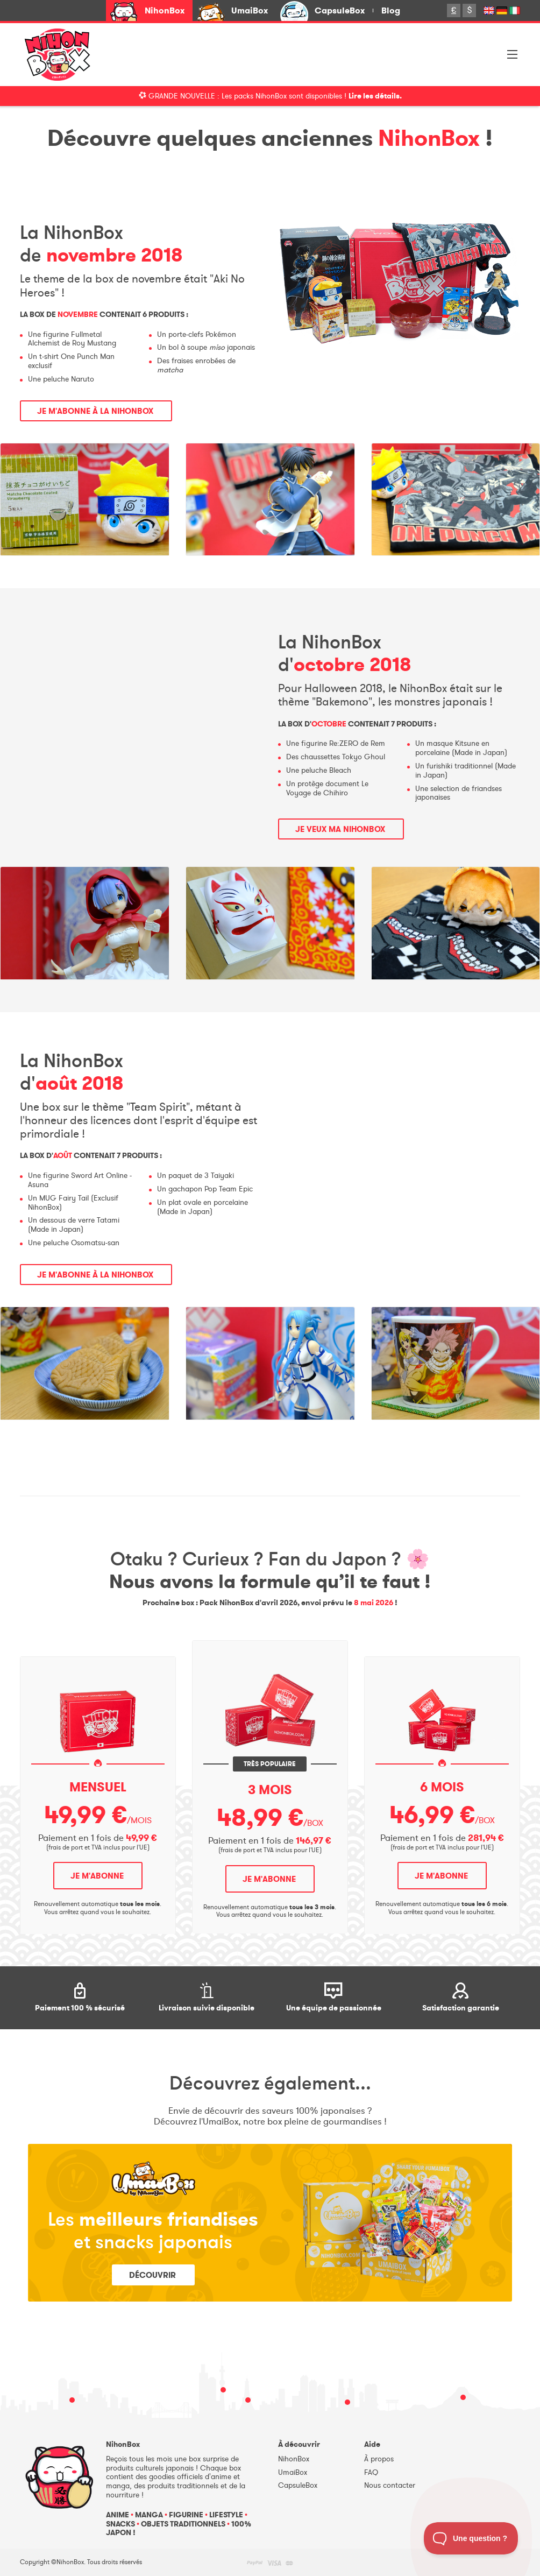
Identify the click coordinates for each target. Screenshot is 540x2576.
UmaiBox (249, 10)
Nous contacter (389, 2485)
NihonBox (164, 10)
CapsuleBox (340, 10)
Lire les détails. (375, 96)
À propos (379, 2459)
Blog (390, 10)
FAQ (371, 2472)
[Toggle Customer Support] (471, 2538)
